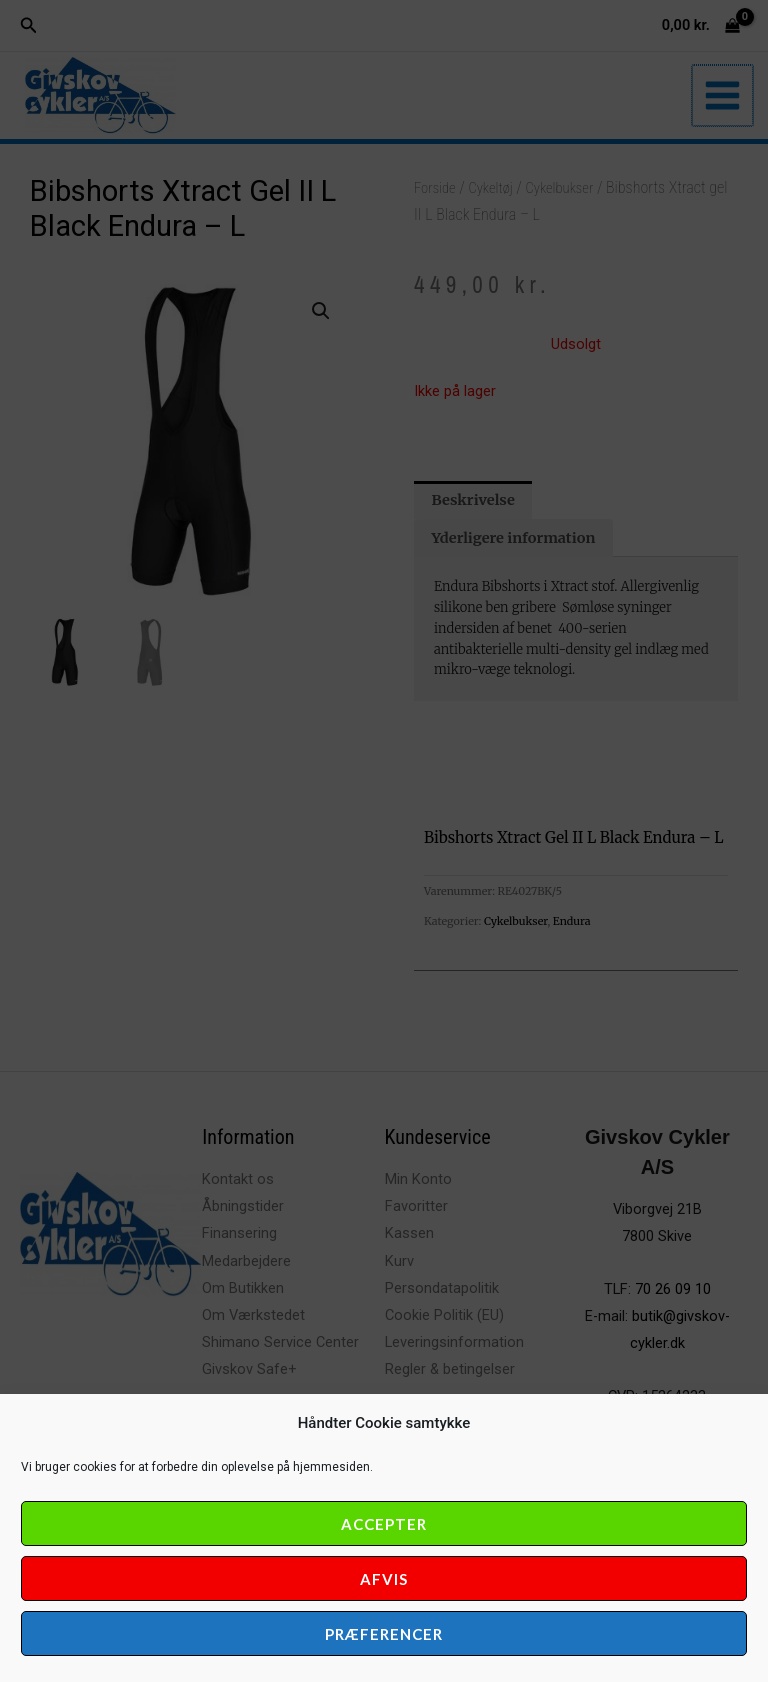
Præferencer (384, 1634)
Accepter (384, 1524)
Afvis (384, 1579)
